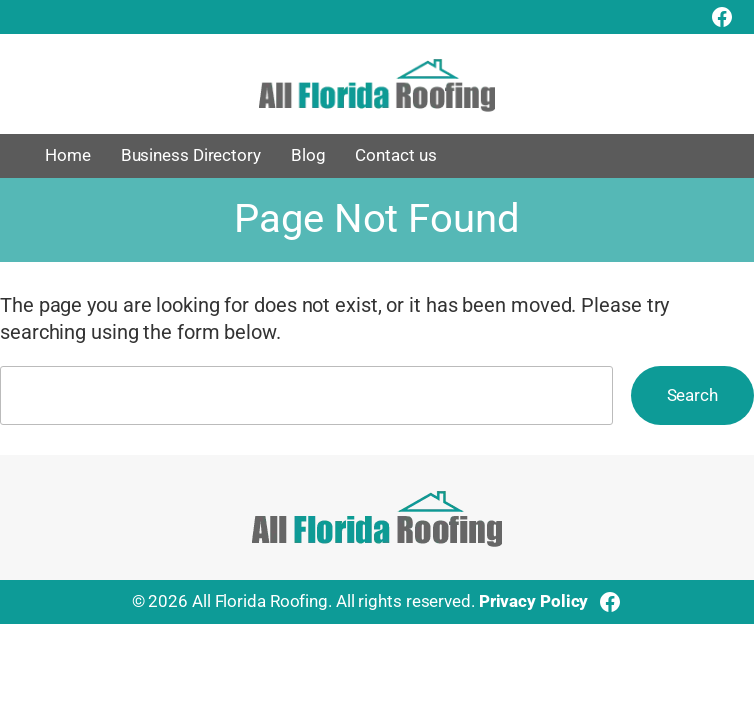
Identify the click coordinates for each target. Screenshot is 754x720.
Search (692, 395)
